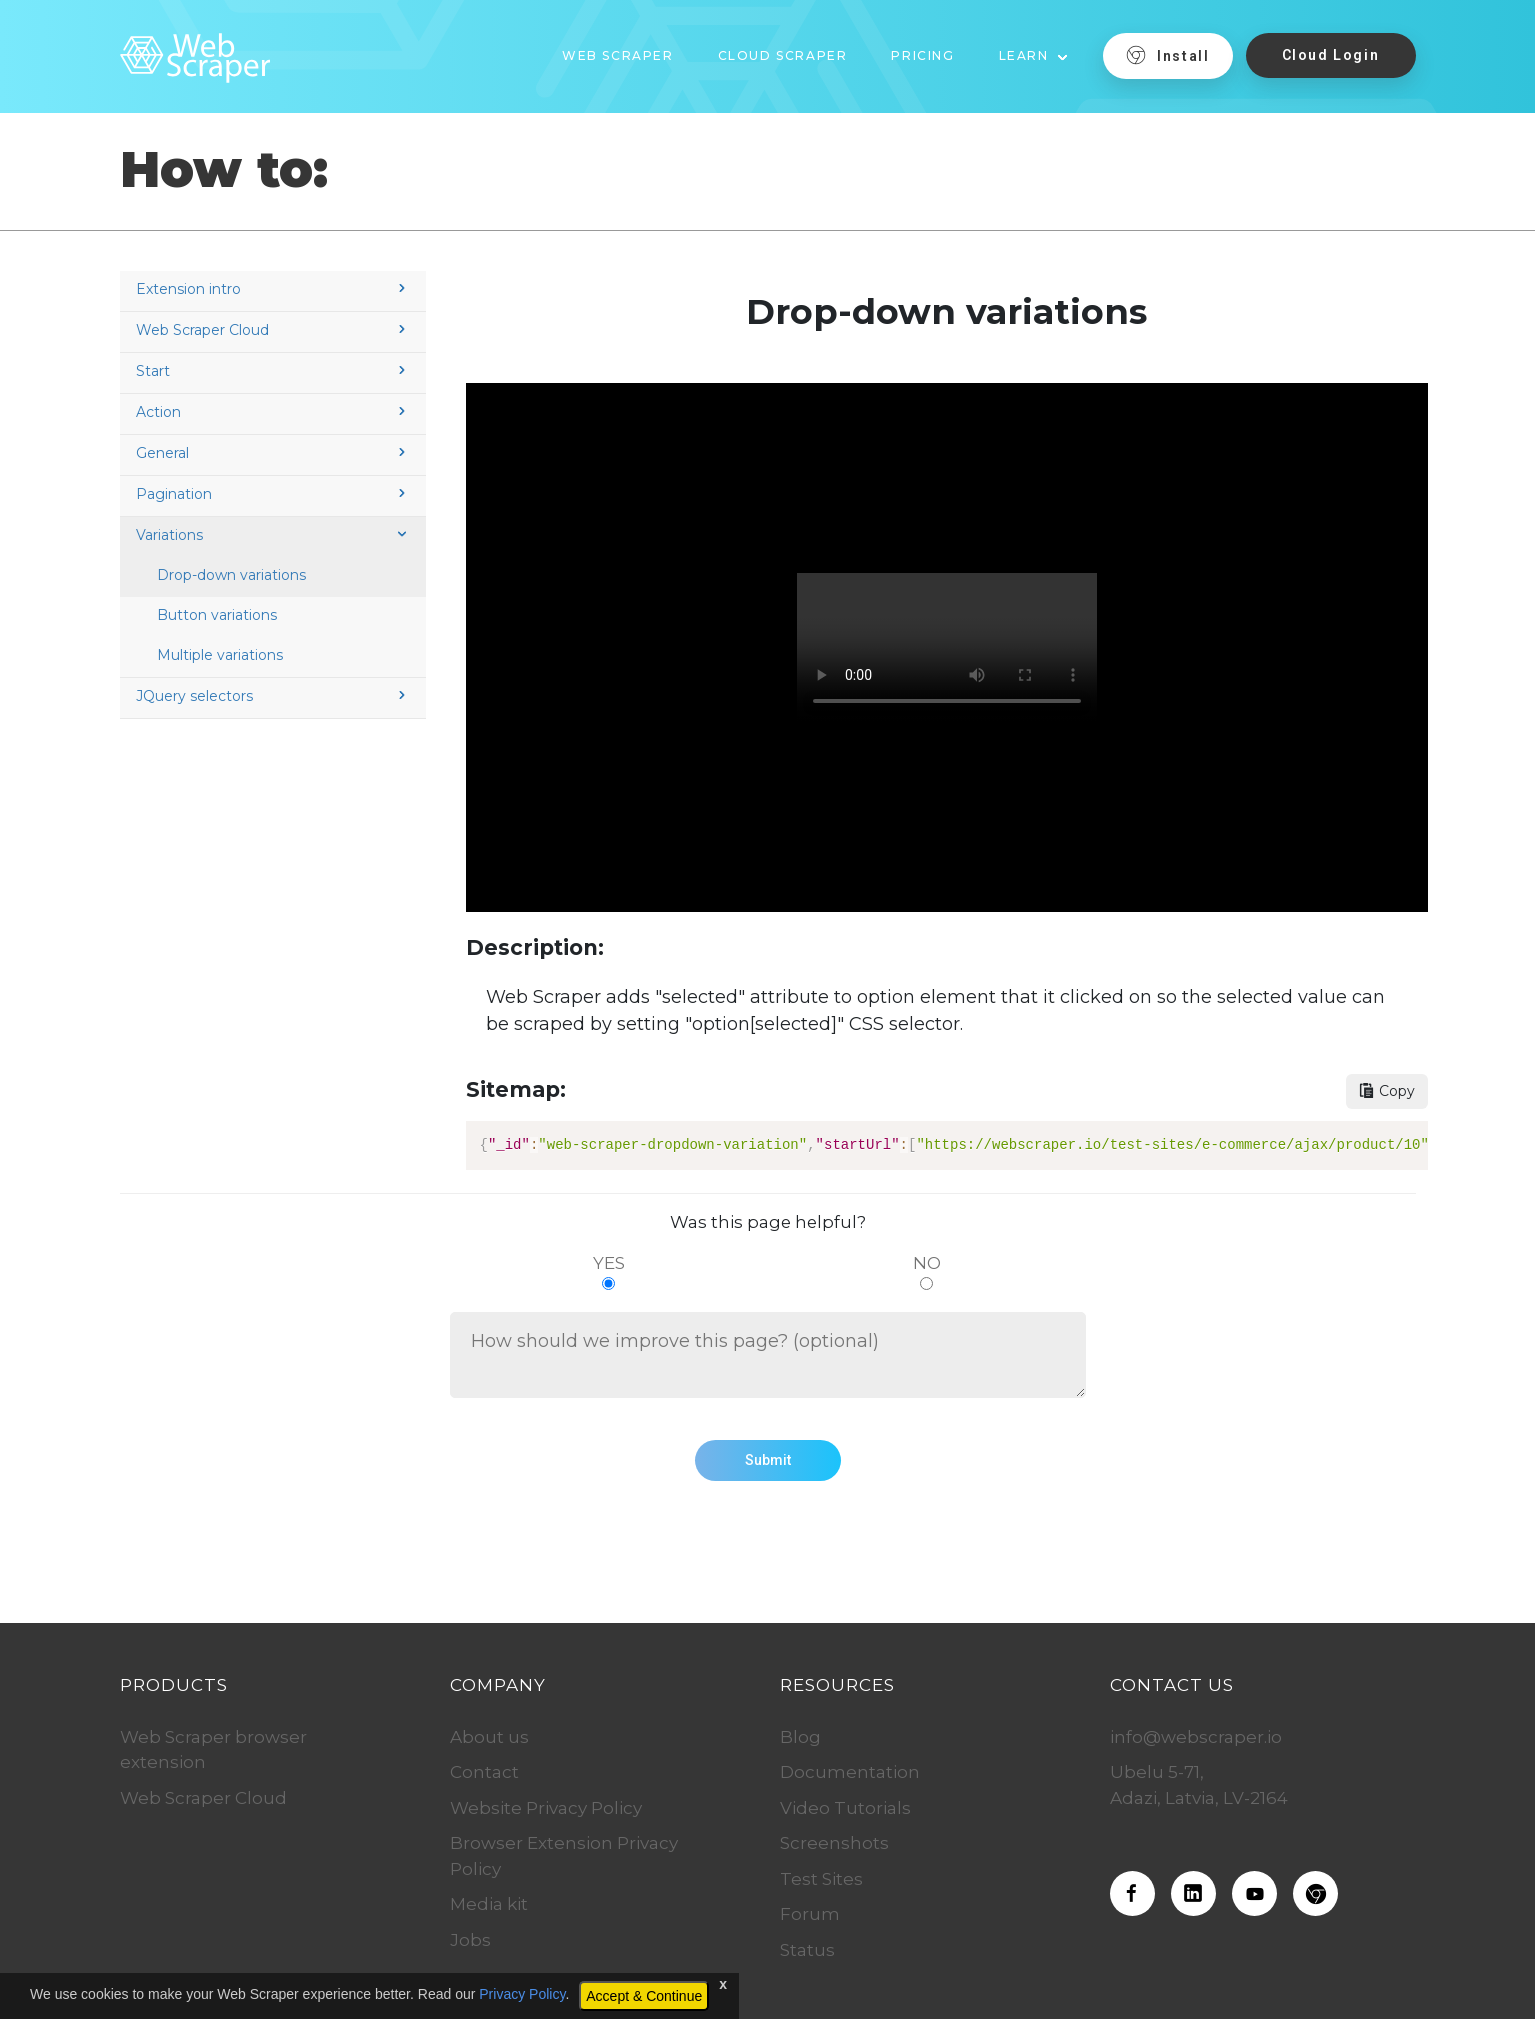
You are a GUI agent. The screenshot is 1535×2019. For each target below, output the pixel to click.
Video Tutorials (845, 1808)
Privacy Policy (522, 1994)
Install (1167, 55)
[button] (1034, 49)
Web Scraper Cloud (273, 330)
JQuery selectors (273, 696)
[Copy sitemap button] (1387, 1091)
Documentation (850, 1772)
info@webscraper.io (1196, 1737)
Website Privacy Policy (546, 1808)
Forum (810, 1914)
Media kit (489, 1904)
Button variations (217, 615)
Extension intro (273, 289)
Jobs (470, 1940)
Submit (768, 1460)
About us (489, 1737)
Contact (484, 1772)
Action (273, 412)
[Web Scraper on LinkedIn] (1193, 1893)
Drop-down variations (231, 575)
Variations (273, 535)
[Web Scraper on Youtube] (1254, 1893)
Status (807, 1950)
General (273, 453)
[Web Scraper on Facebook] (1132, 1893)
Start (273, 371)
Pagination (273, 494)
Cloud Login (1331, 55)
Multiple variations (220, 655)
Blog (800, 1737)
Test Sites (821, 1879)
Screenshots (834, 1843)
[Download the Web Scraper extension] (1315, 1893)
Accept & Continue (644, 1996)
